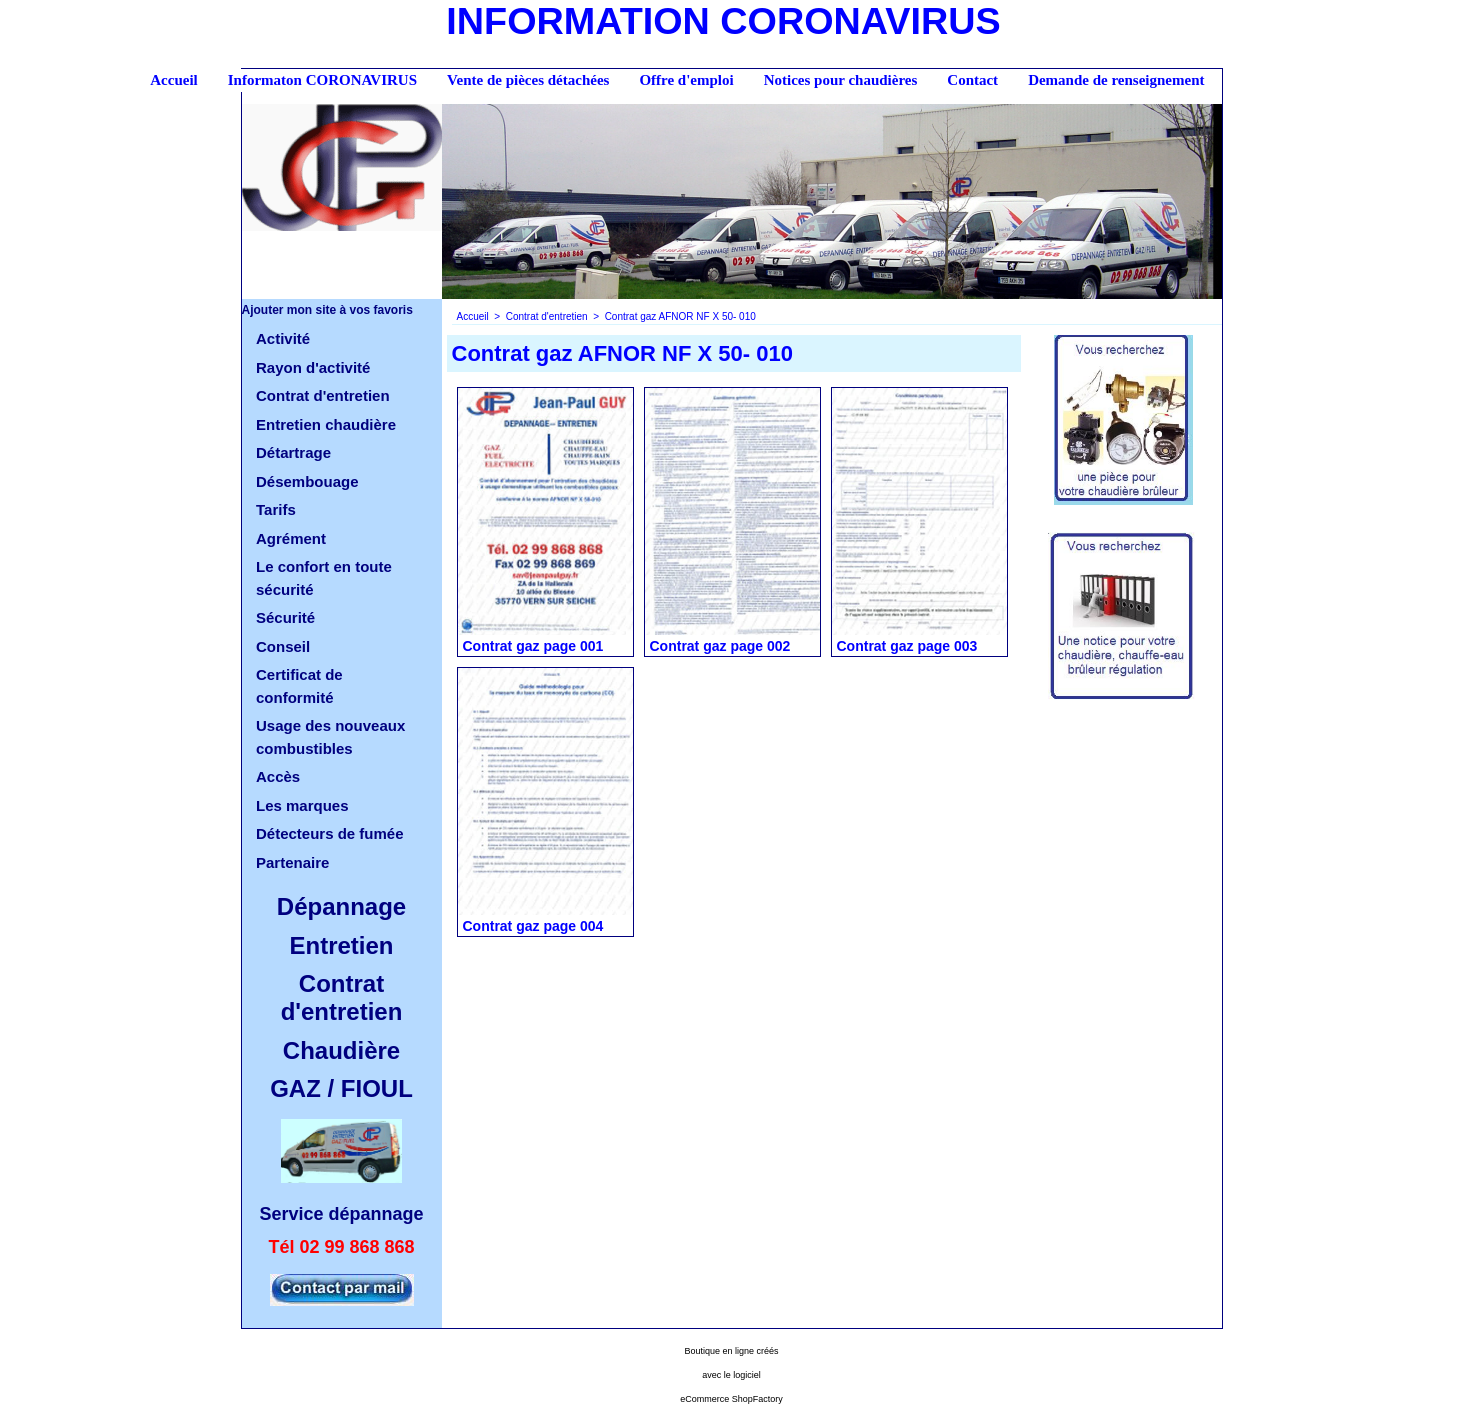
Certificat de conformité (299, 686)
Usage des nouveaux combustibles (330, 737)
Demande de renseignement (1116, 80)
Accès (278, 776)
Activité (283, 338)
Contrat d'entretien (323, 395)
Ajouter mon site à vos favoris (327, 310)
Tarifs (276, 509)
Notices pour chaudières (841, 80)
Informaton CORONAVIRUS (322, 80)
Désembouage (307, 481)
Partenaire (292, 862)
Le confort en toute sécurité (324, 578)
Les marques (302, 805)
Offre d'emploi (686, 80)
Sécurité (285, 617)
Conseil (283, 646)
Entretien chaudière (326, 424)
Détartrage (293, 452)
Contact (972, 80)
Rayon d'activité (313, 367)
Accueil (173, 80)
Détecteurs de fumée (330, 833)
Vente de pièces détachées (528, 80)
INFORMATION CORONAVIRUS (723, 21)
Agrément (291, 538)
